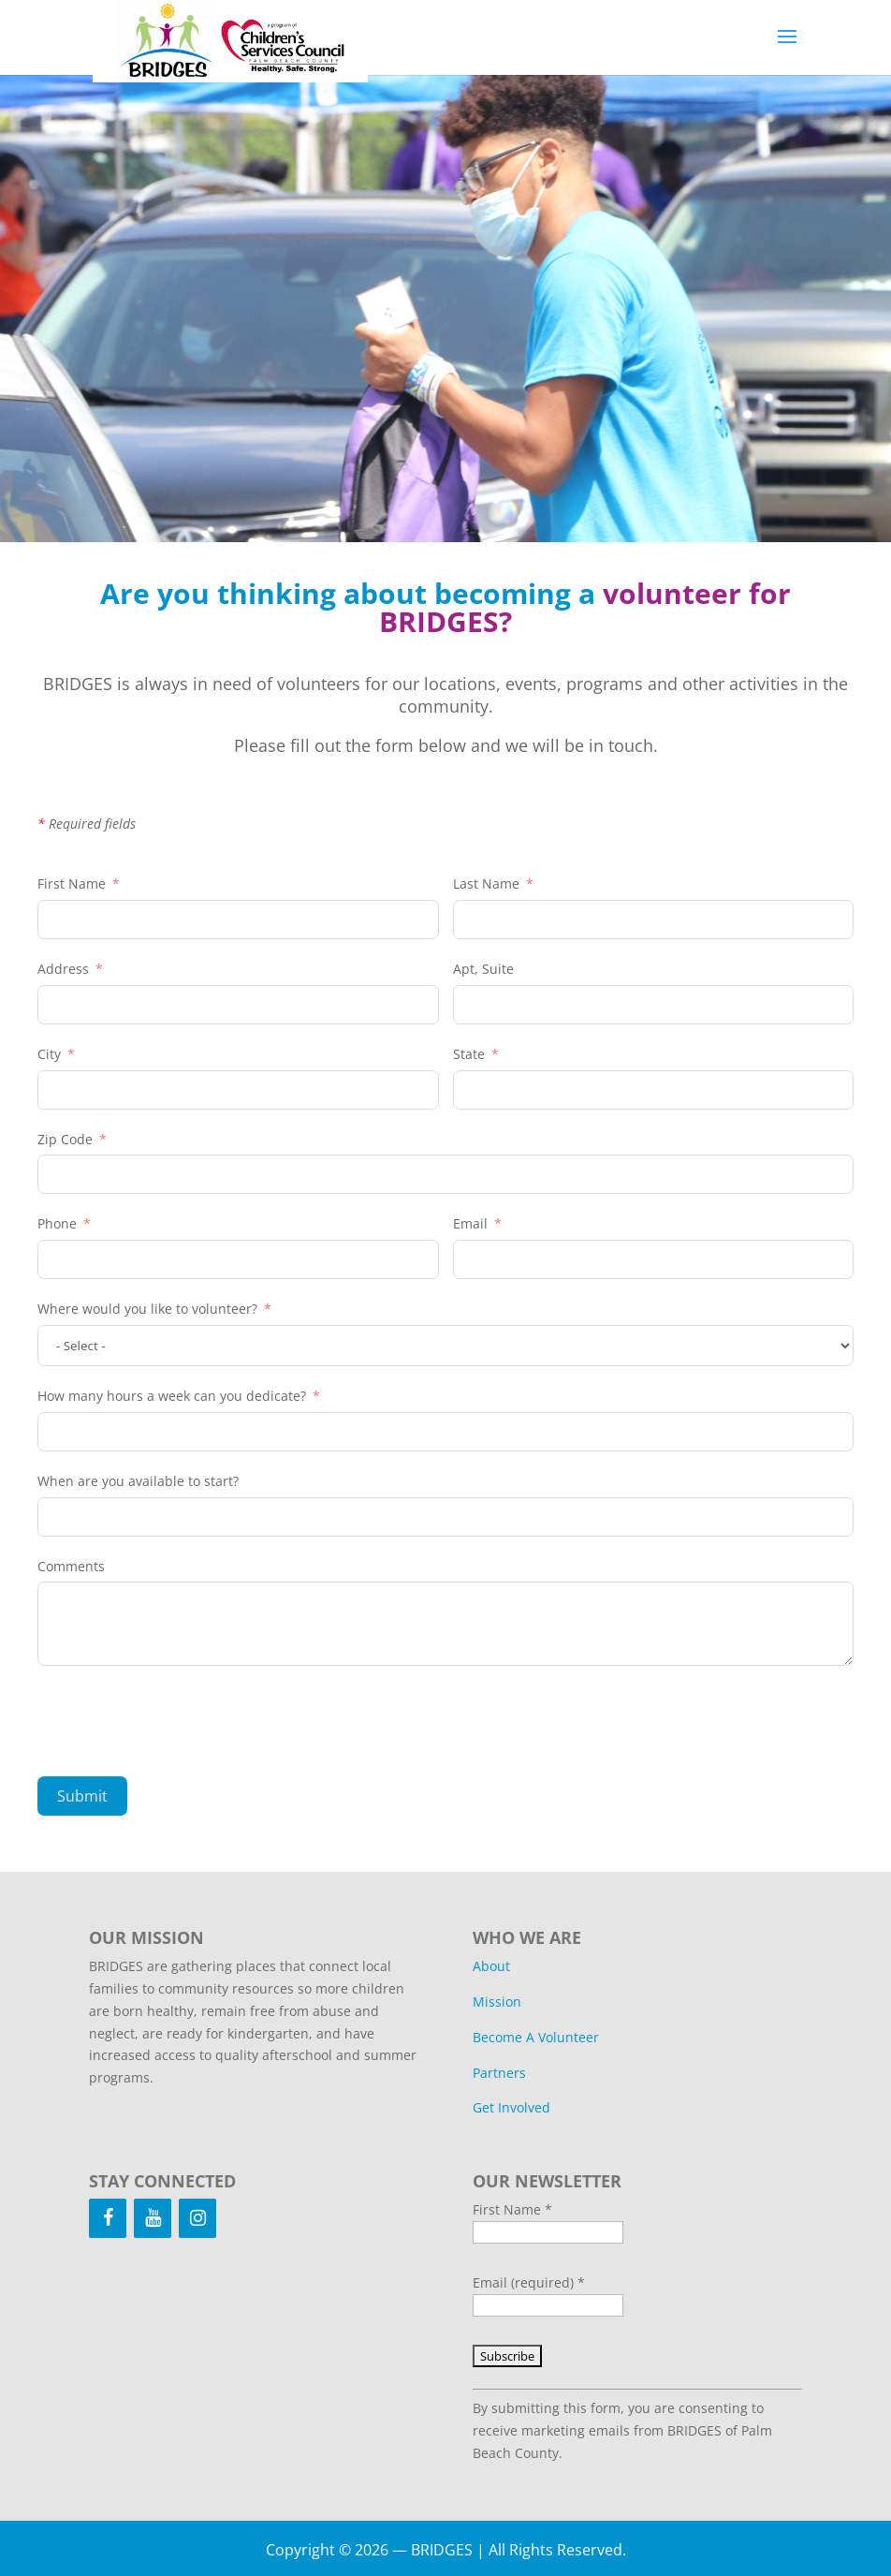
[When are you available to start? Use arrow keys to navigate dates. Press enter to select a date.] (445, 1517)
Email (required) (529, 2282)
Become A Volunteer (536, 2037)
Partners (499, 2073)
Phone (57, 1223)
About (491, 1966)
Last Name (486, 883)
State (469, 1054)
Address (65, 969)
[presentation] (179, 1721)
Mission (497, 2001)
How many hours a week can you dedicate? (171, 1396)
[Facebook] (107, 2218)
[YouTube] (152, 2218)
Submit (82, 1796)
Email (470, 1223)
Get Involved (511, 2107)
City (49, 1054)
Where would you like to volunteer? (147, 1308)
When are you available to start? (138, 1481)
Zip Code (65, 1139)
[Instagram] (197, 2218)
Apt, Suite (483, 969)
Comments (71, 1566)
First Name (71, 883)
